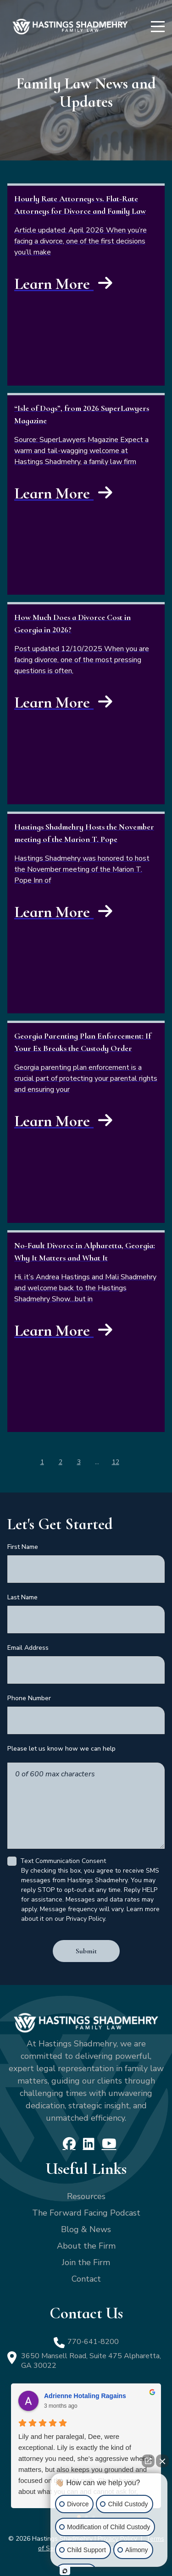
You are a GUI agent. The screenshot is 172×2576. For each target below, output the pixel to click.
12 (115, 1462)
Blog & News (86, 2229)
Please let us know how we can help (61, 1748)
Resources (86, 2196)
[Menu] (158, 26)
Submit (86, 1951)
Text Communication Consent (63, 1861)
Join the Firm (86, 2262)
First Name (22, 1546)
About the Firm (86, 2246)
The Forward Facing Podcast (86, 2213)
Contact (86, 2279)
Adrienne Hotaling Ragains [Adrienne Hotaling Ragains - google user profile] (85, 2395)
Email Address (28, 1647)
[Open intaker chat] (65, 2571)
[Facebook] (69, 2143)
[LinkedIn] (88, 2143)
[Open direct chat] (148, 2460)
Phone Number (29, 1698)
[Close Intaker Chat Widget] (162, 2460)
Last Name (22, 1597)
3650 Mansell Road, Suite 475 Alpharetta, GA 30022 (91, 2361)
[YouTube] (109, 2143)
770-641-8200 (93, 2342)
